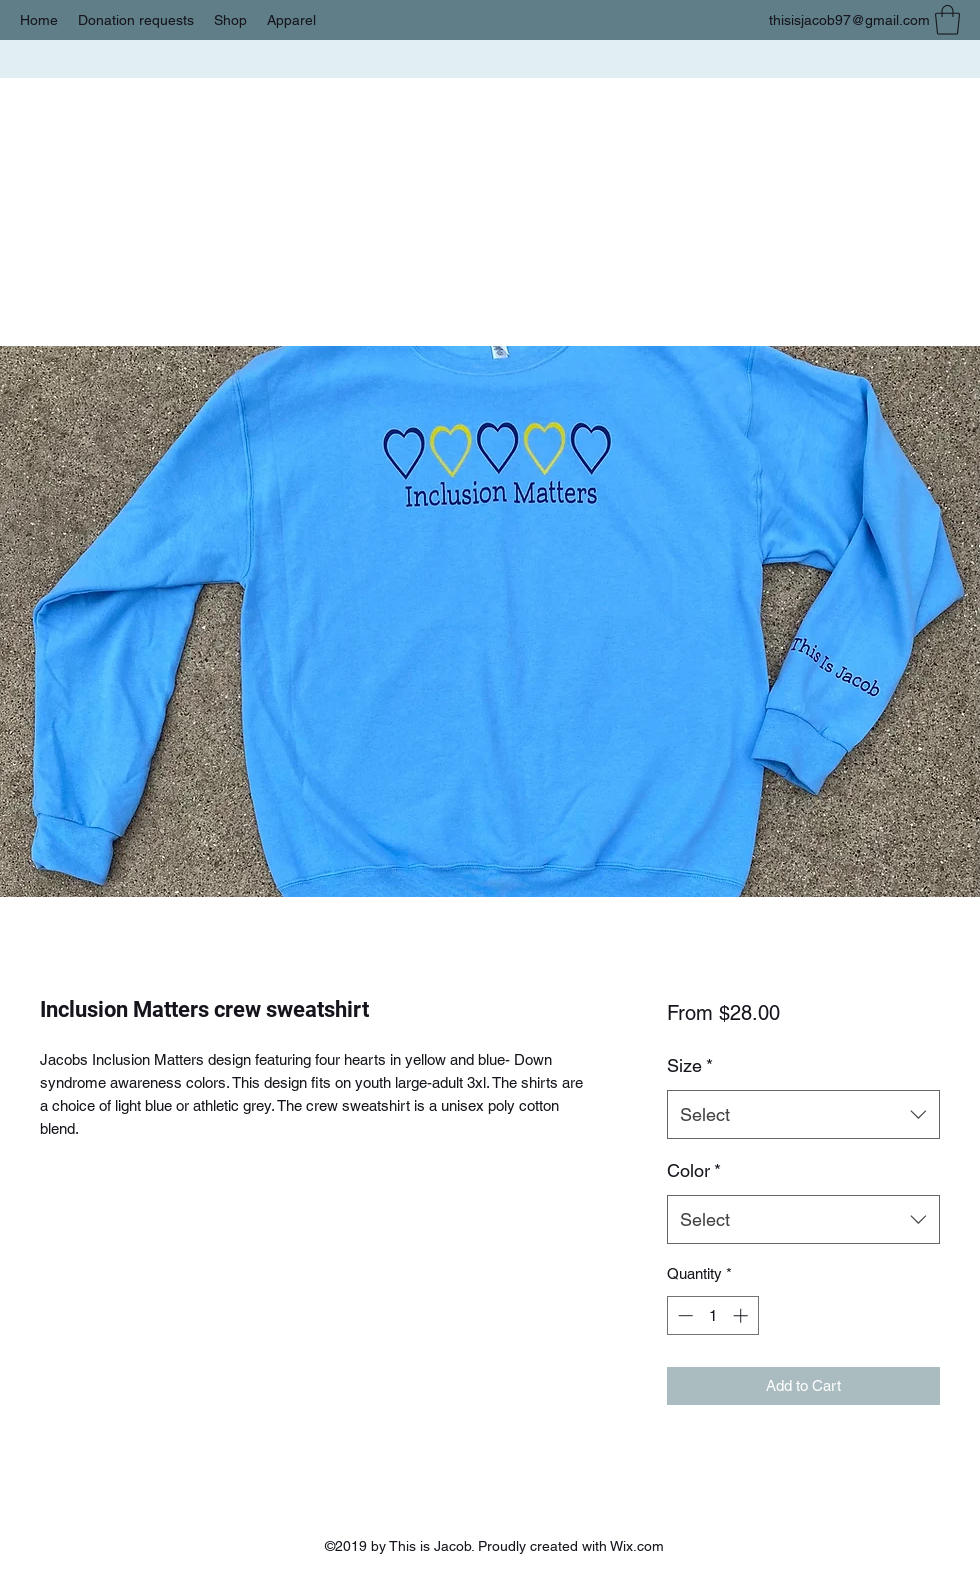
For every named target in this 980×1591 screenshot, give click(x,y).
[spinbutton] (712, 1315)
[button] (947, 20)
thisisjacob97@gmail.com (849, 20)
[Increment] (742, 1315)
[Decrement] (683, 1315)
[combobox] (803, 1115)
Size (690, 1065)
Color (694, 1170)
